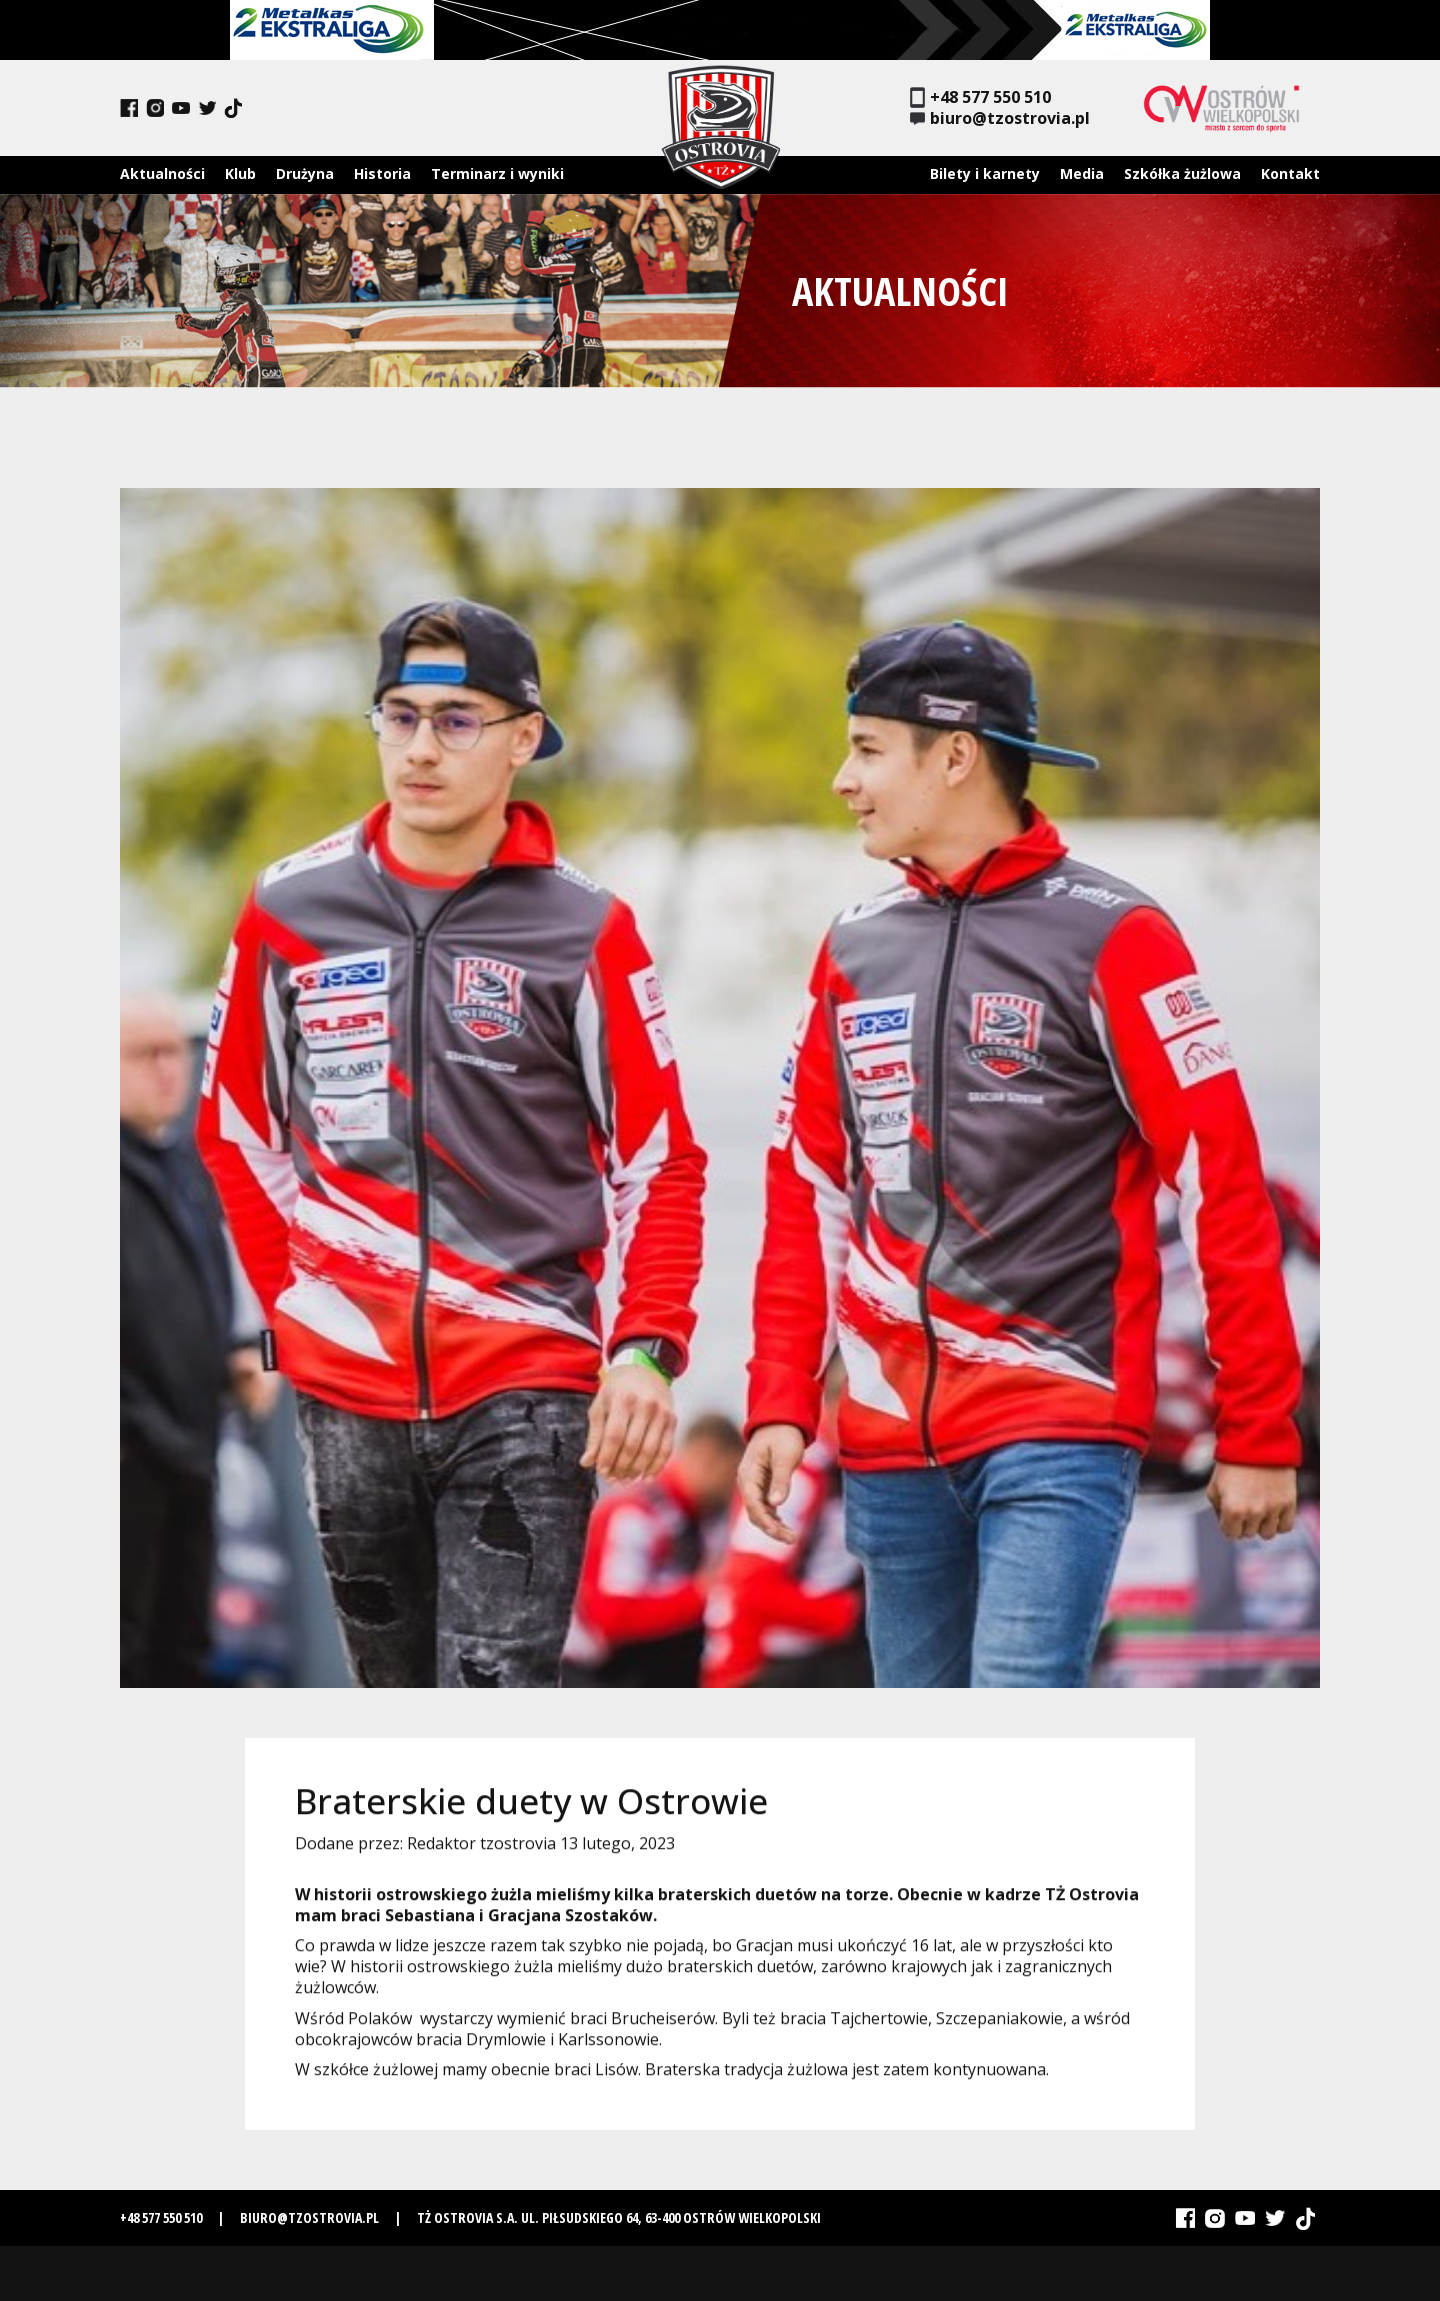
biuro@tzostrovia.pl (1000, 118)
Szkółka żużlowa (1182, 173)
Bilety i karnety (985, 173)
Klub (240, 173)
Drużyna (305, 173)
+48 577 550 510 (980, 97)
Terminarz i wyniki (497, 173)
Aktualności (162, 173)
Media (1082, 173)
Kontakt (1290, 173)
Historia (382, 173)
